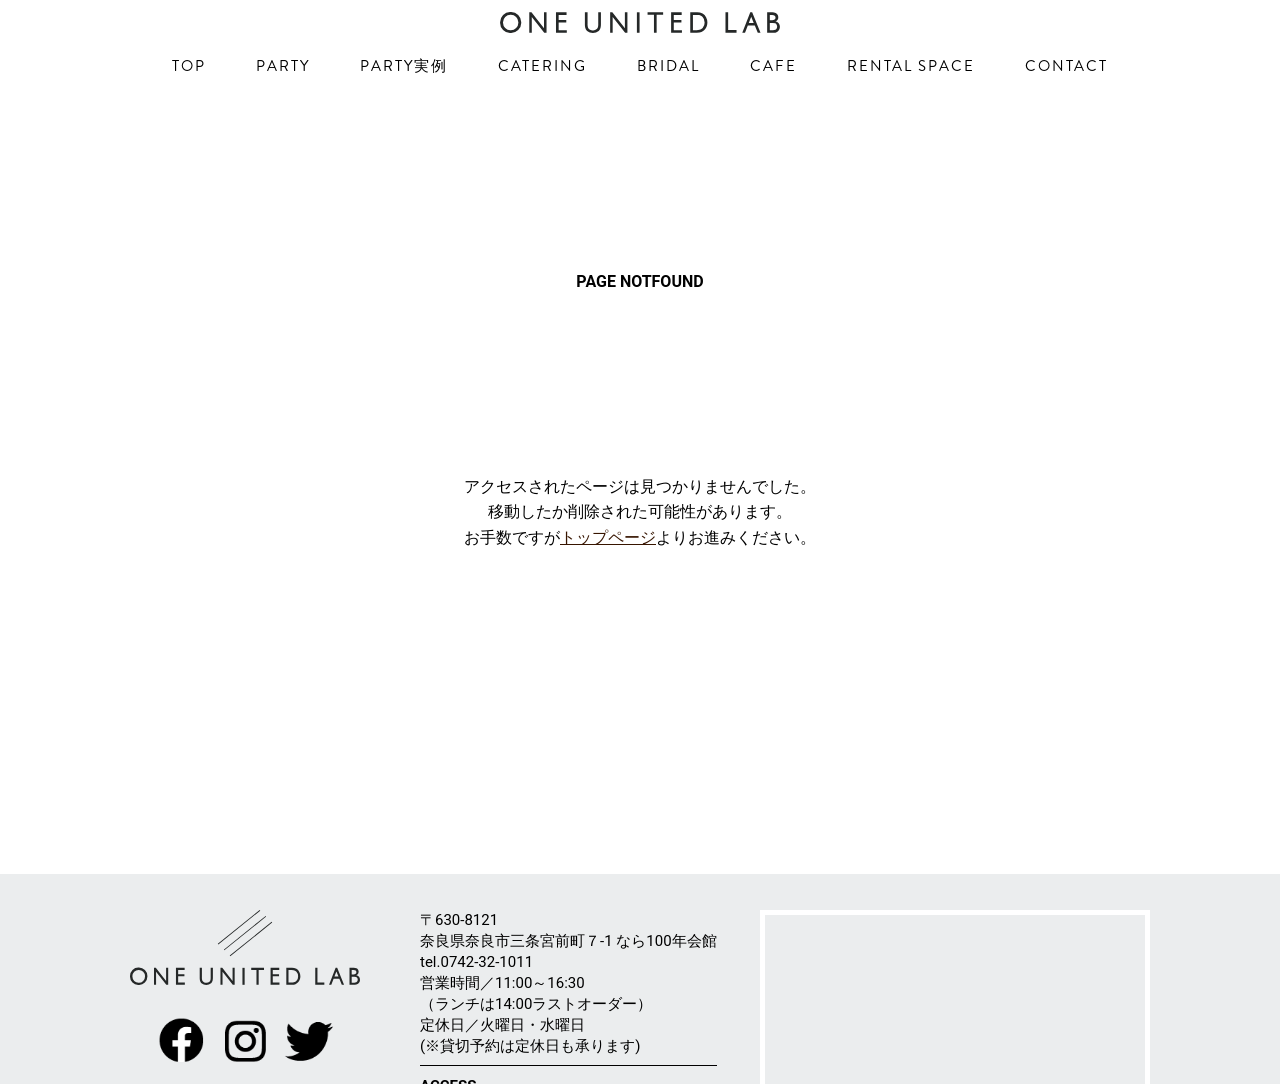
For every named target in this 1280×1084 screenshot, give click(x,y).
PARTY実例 (404, 109)
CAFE (773, 109)
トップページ (608, 613)
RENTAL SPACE (911, 109)
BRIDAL (668, 109)
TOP (189, 109)
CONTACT (1066, 109)
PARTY (283, 109)
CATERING (542, 109)
